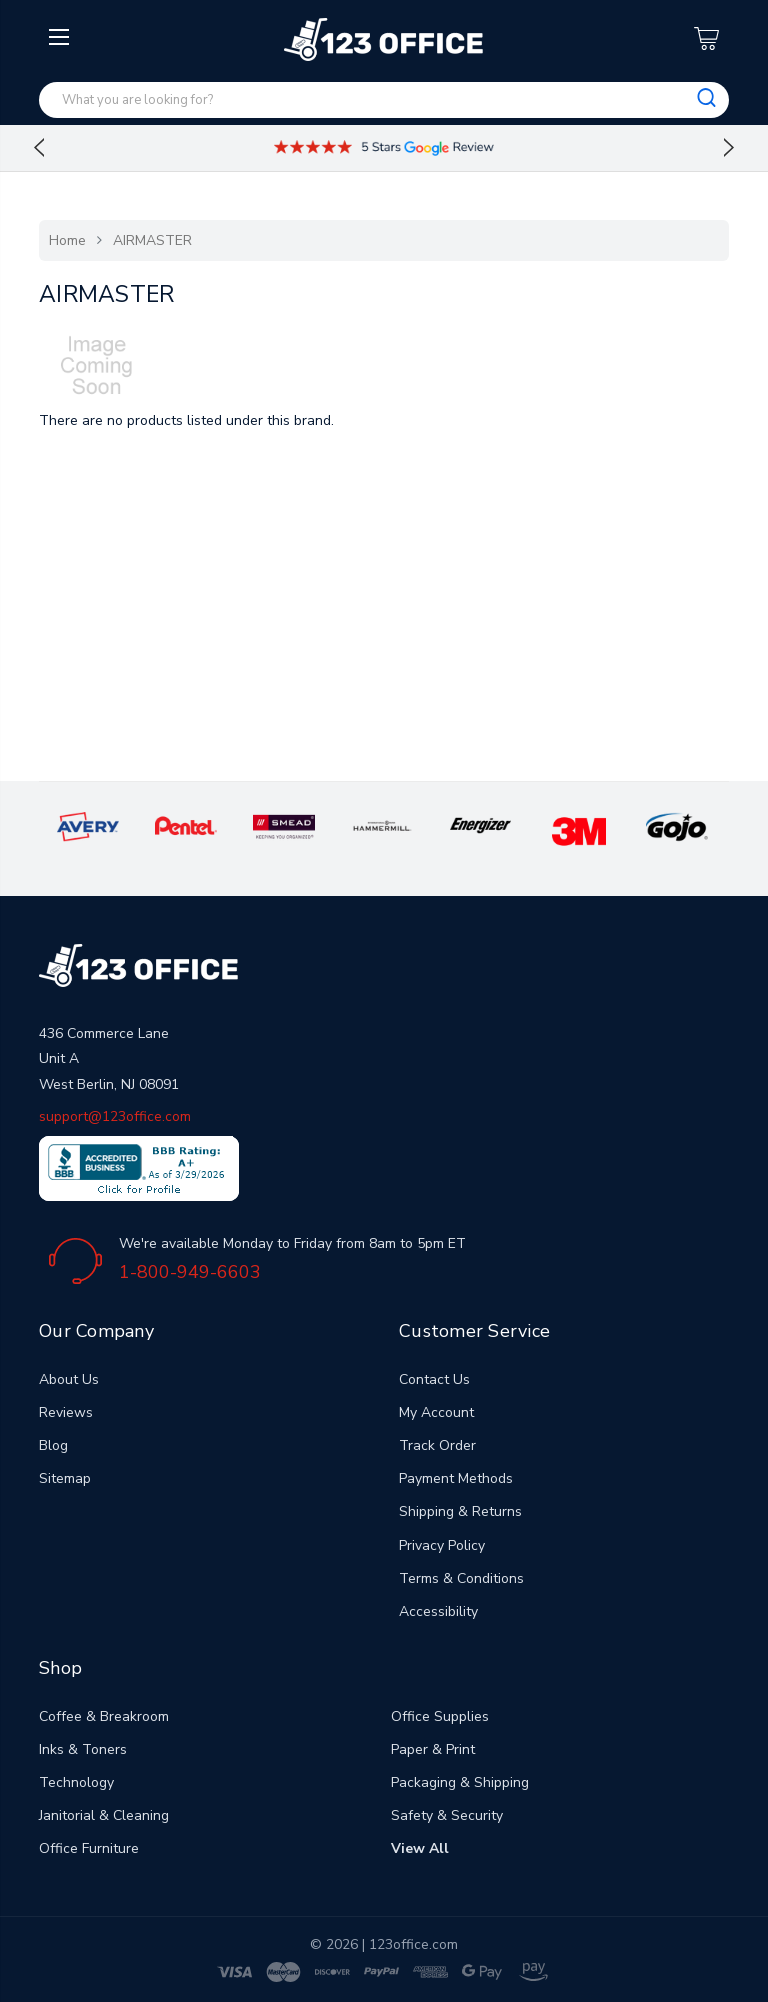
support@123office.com (115, 1116)
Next (729, 148)
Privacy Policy (442, 1545)
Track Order (437, 1445)
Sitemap (65, 1478)
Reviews (66, 1412)
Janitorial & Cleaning (104, 1815)
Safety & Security (447, 1815)
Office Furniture (89, 1848)
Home (67, 240)
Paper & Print (433, 1749)
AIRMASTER (152, 240)
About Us (69, 1379)
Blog (53, 1445)
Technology (76, 1782)
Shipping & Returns (460, 1511)
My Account (436, 1412)
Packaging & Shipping (460, 1782)
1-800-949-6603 (190, 1272)
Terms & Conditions (461, 1578)
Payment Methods (456, 1478)
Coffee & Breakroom (104, 1716)
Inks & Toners (83, 1749)
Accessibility (438, 1611)
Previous (39, 148)
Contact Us (434, 1379)
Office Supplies (440, 1716)
